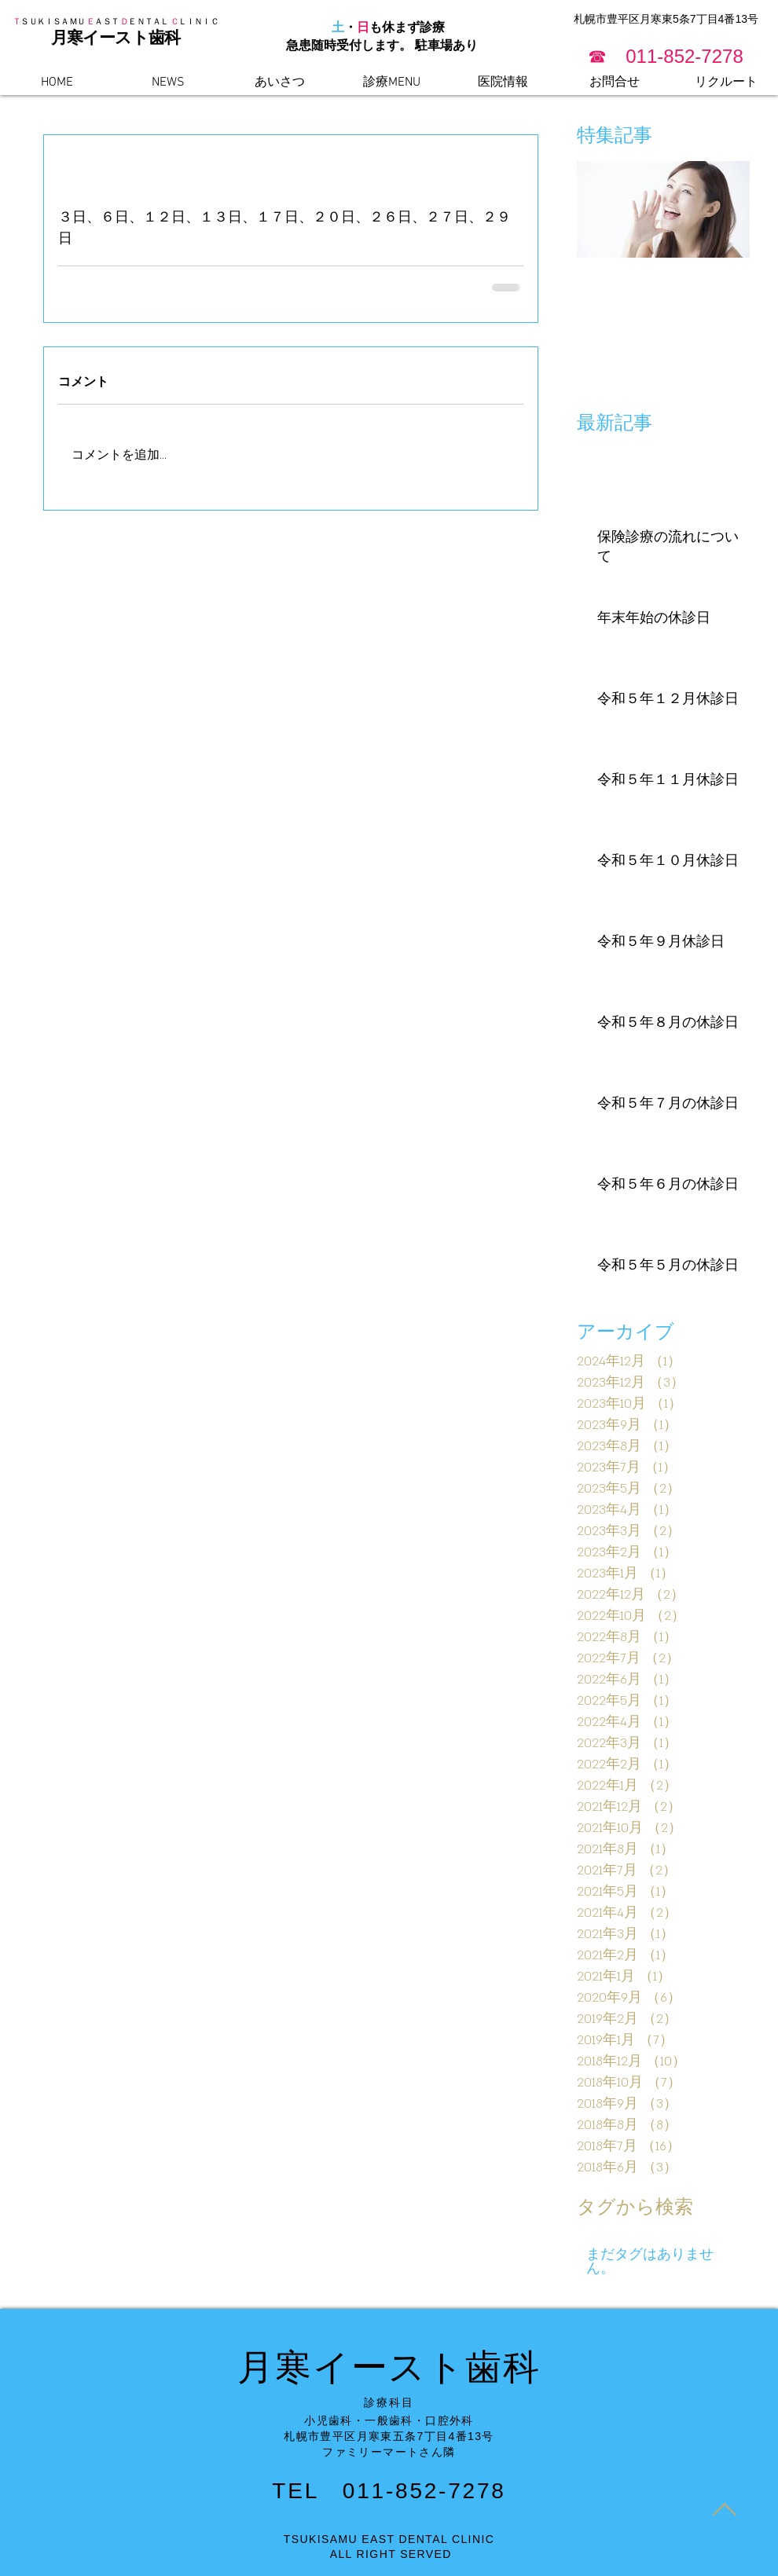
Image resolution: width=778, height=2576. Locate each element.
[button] (665, 56)
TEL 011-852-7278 (388, 2491)
